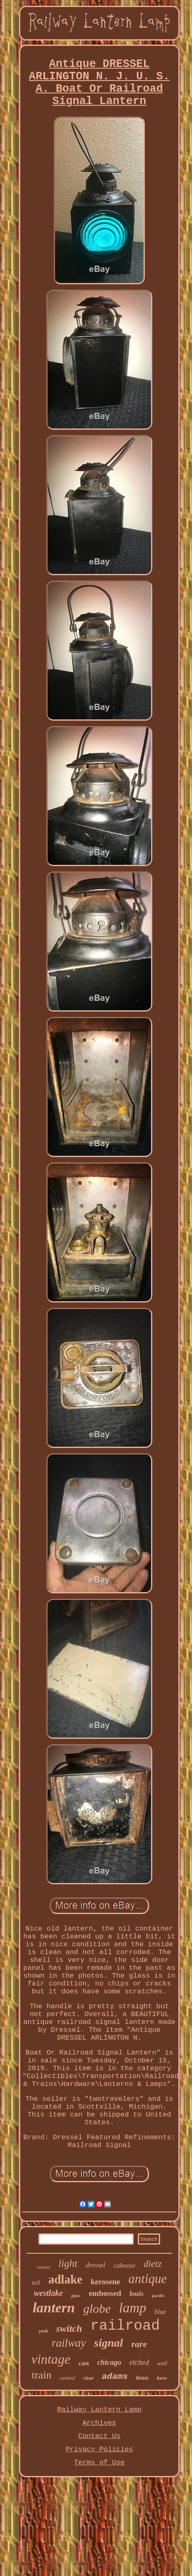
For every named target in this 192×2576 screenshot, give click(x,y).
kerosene (105, 2281)
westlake (48, 2292)
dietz (152, 2264)
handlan (43, 2267)
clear (88, 2378)
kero (162, 2378)
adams (115, 2376)
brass (142, 2378)
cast (84, 2363)
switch (69, 2328)
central (67, 2378)
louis (137, 2293)
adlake (65, 2279)
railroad (125, 2326)
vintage (50, 2359)
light (67, 2263)
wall (162, 2363)
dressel (96, 2265)
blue (160, 2311)
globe (97, 2308)
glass (76, 2295)
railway (69, 2343)
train (42, 2375)
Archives (99, 2423)
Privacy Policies (99, 2449)
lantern (54, 2307)
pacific (158, 2295)
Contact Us (99, 2436)
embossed (105, 2293)
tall (36, 2282)
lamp (132, 2307)
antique (147, 2278)
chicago (109, 2362)
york (43, 2331)
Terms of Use (99, 2462)
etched (139, 2362)
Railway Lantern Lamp (99, 2410)
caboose (124, 2265)
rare (139, 2344)
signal (108, 2342)
